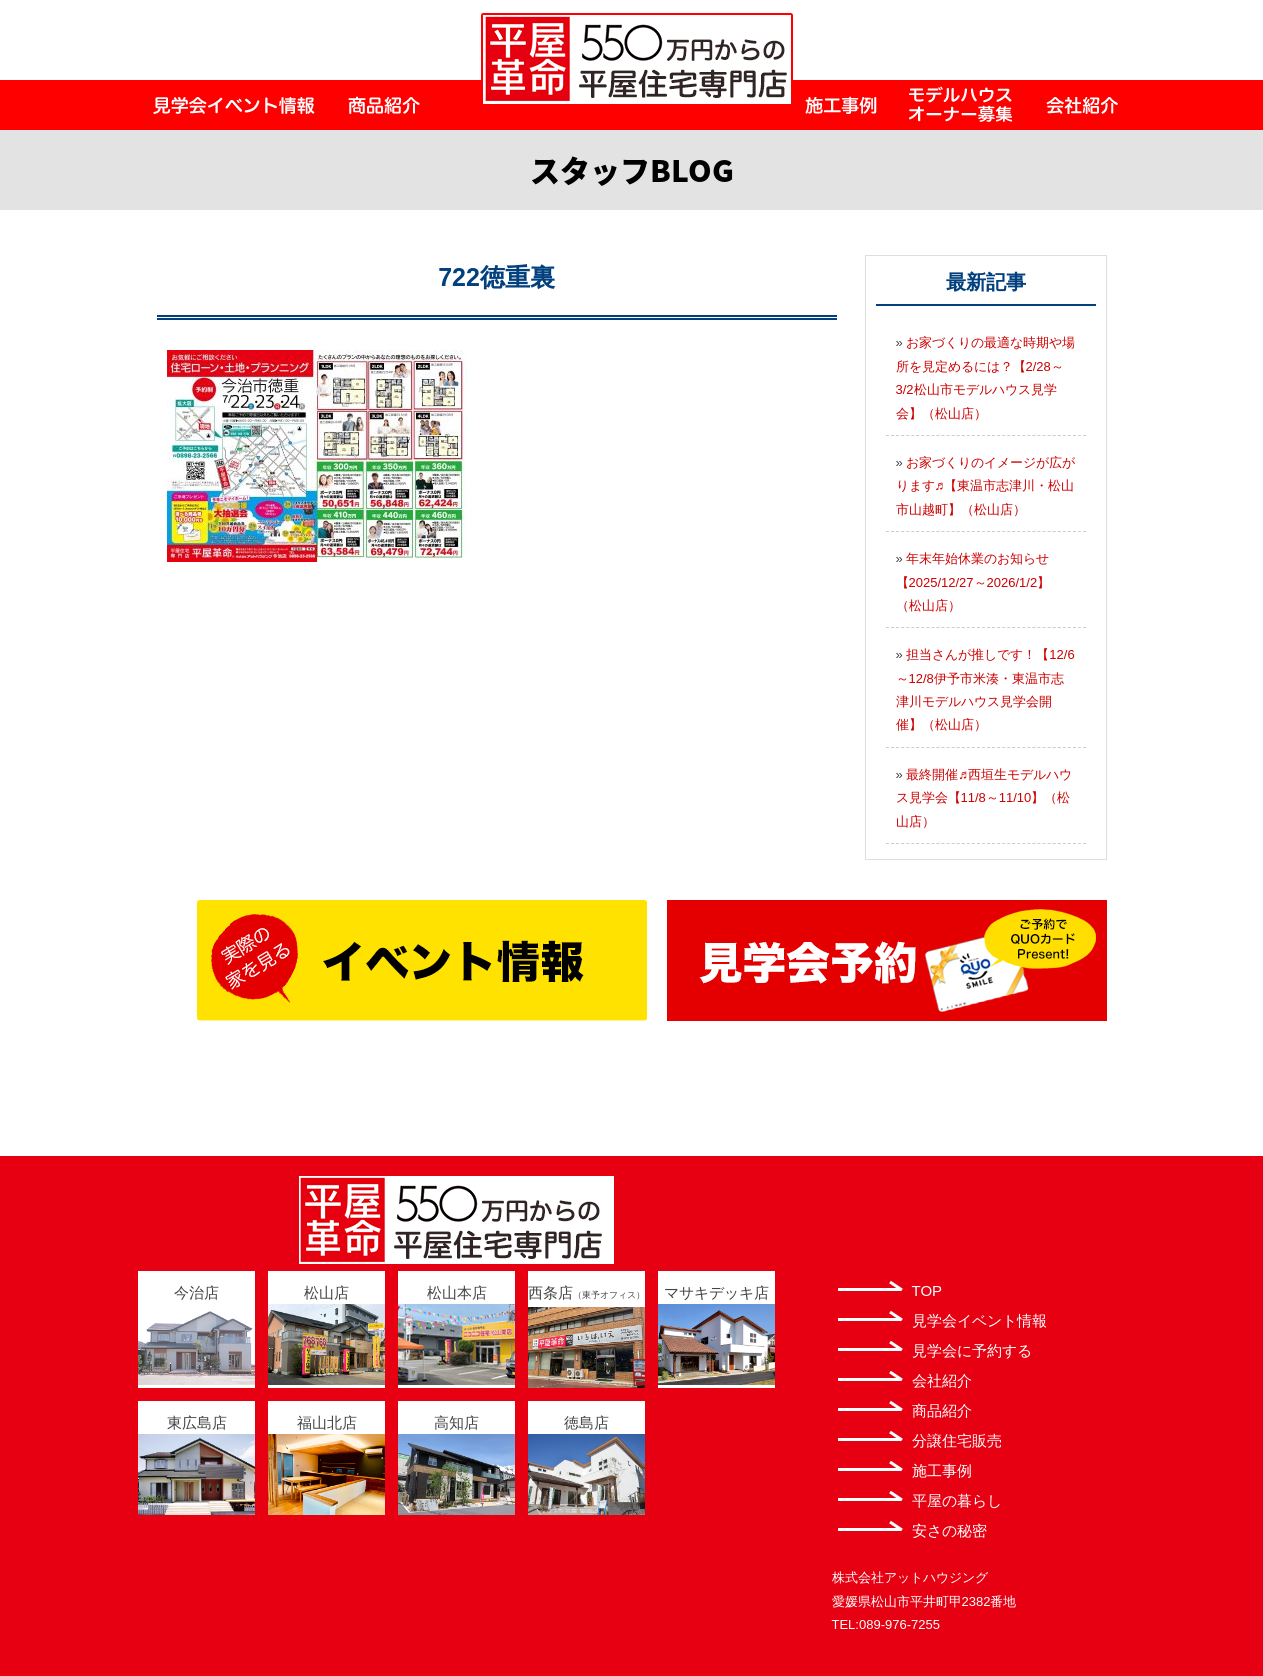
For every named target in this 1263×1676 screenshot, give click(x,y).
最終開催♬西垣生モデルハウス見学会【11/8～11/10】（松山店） (984, 798)
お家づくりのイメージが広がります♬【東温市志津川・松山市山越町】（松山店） (986, 486)
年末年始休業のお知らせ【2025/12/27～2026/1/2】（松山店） (973, 582)
